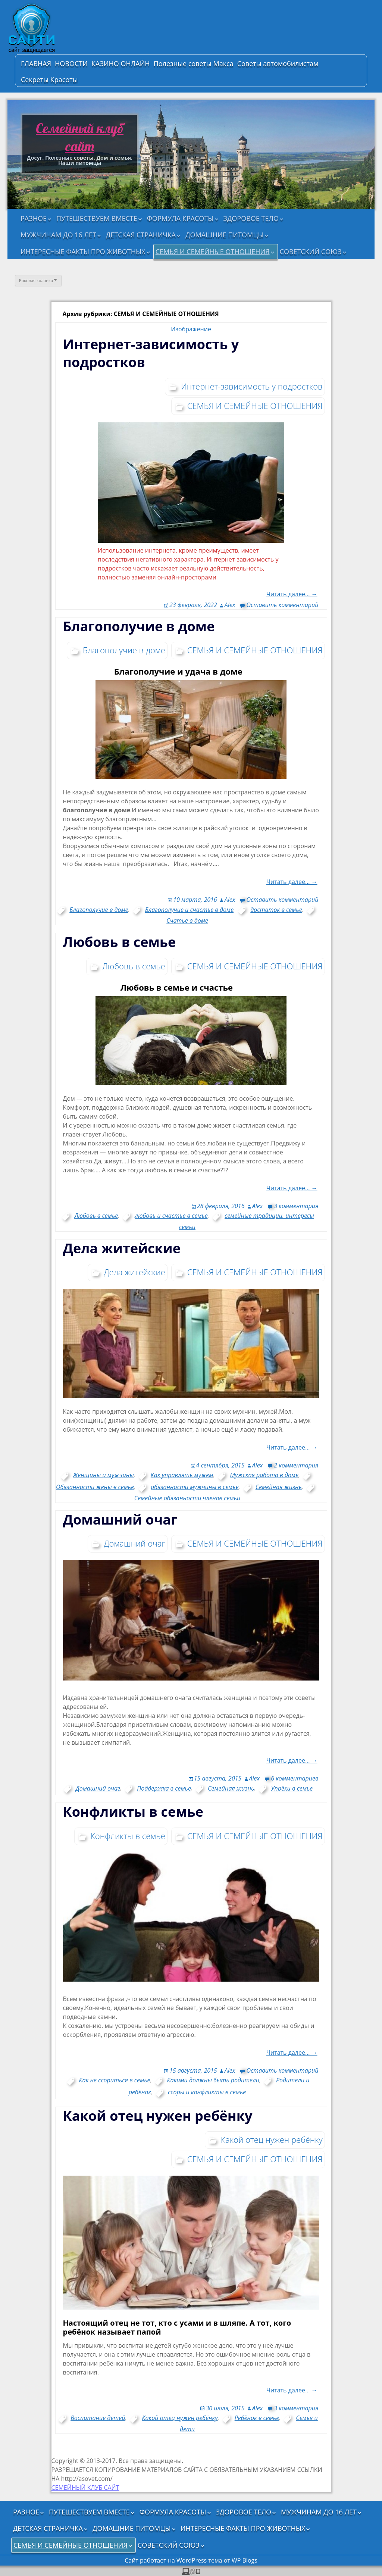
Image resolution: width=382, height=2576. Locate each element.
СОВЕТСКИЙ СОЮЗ (311, 251)
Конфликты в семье (133, 1812)
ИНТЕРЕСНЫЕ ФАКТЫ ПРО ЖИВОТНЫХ (83, 251)
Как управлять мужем (182, 1475)
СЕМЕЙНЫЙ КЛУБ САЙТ (85, 2487)
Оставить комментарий (282, 605)
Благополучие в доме (139, 626)
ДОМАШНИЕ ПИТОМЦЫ (224, 234)
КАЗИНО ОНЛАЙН (120, 63)
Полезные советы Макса (194, 63)
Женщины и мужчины (103, 1475)
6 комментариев (294, 1778)
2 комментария (296, 1465)
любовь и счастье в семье (171, 1216)
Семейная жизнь (279, 1487)
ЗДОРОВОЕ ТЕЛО (251, 218)
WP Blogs (244, 2560)
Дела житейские (122, 1248)
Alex (230, 605)
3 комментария (296, 1206)
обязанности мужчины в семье (194, 1487)
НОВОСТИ (71, 63)
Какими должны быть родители (213, 2080)
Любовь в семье (119, 942)
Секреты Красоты (49, 79)
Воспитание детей (98, 2418)
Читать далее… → (291, 882)
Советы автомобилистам (277, 63)
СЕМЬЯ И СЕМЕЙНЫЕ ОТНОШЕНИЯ (213, 251)
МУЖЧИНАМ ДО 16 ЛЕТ (58, 234)
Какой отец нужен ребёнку (158, 2116)
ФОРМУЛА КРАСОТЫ (180, 218)
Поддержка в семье (164, 1788)
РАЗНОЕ (34, 218)
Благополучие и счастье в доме (189, 910)
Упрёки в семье (292, 1788)
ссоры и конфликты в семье (207, 2092)
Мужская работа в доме (264, 1475)
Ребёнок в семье (257, 2418)
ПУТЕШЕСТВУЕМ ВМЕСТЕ (96, 218)
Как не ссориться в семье (114, 2080)
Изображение (191, 329)
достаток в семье (276, 910)
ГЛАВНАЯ (36, 63)
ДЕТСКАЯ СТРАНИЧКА (141, 234)
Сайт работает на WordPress (166, 2560)
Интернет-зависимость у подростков (151, 353)
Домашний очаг (120, 1519)
